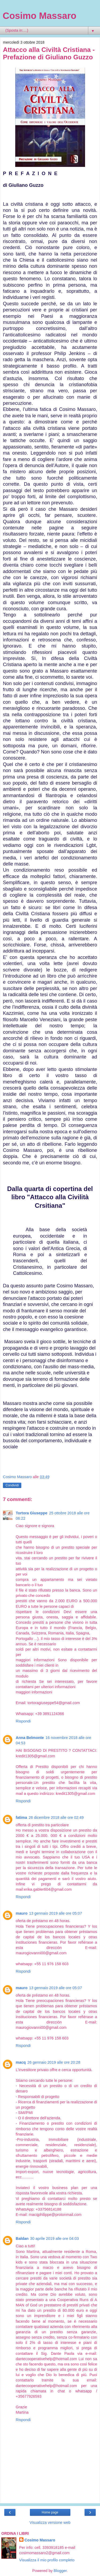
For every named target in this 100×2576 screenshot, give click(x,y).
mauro (21, 1913)
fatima (21, 1817)
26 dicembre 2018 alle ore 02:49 (56, 1817)
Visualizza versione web (50, 2522)
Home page (50, 2512)
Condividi (12, 1485)
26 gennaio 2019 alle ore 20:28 (53, 2062)
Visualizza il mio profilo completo (47, 2560)
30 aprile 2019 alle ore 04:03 (54, 2238)
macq (21, 2062)
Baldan (22, 2238)
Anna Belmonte (30, 1738)
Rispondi (23, 1721)
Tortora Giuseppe (31, 1513)
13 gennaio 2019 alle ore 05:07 (55, 1913)
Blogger (60, 2571)
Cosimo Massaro (39, 16)
